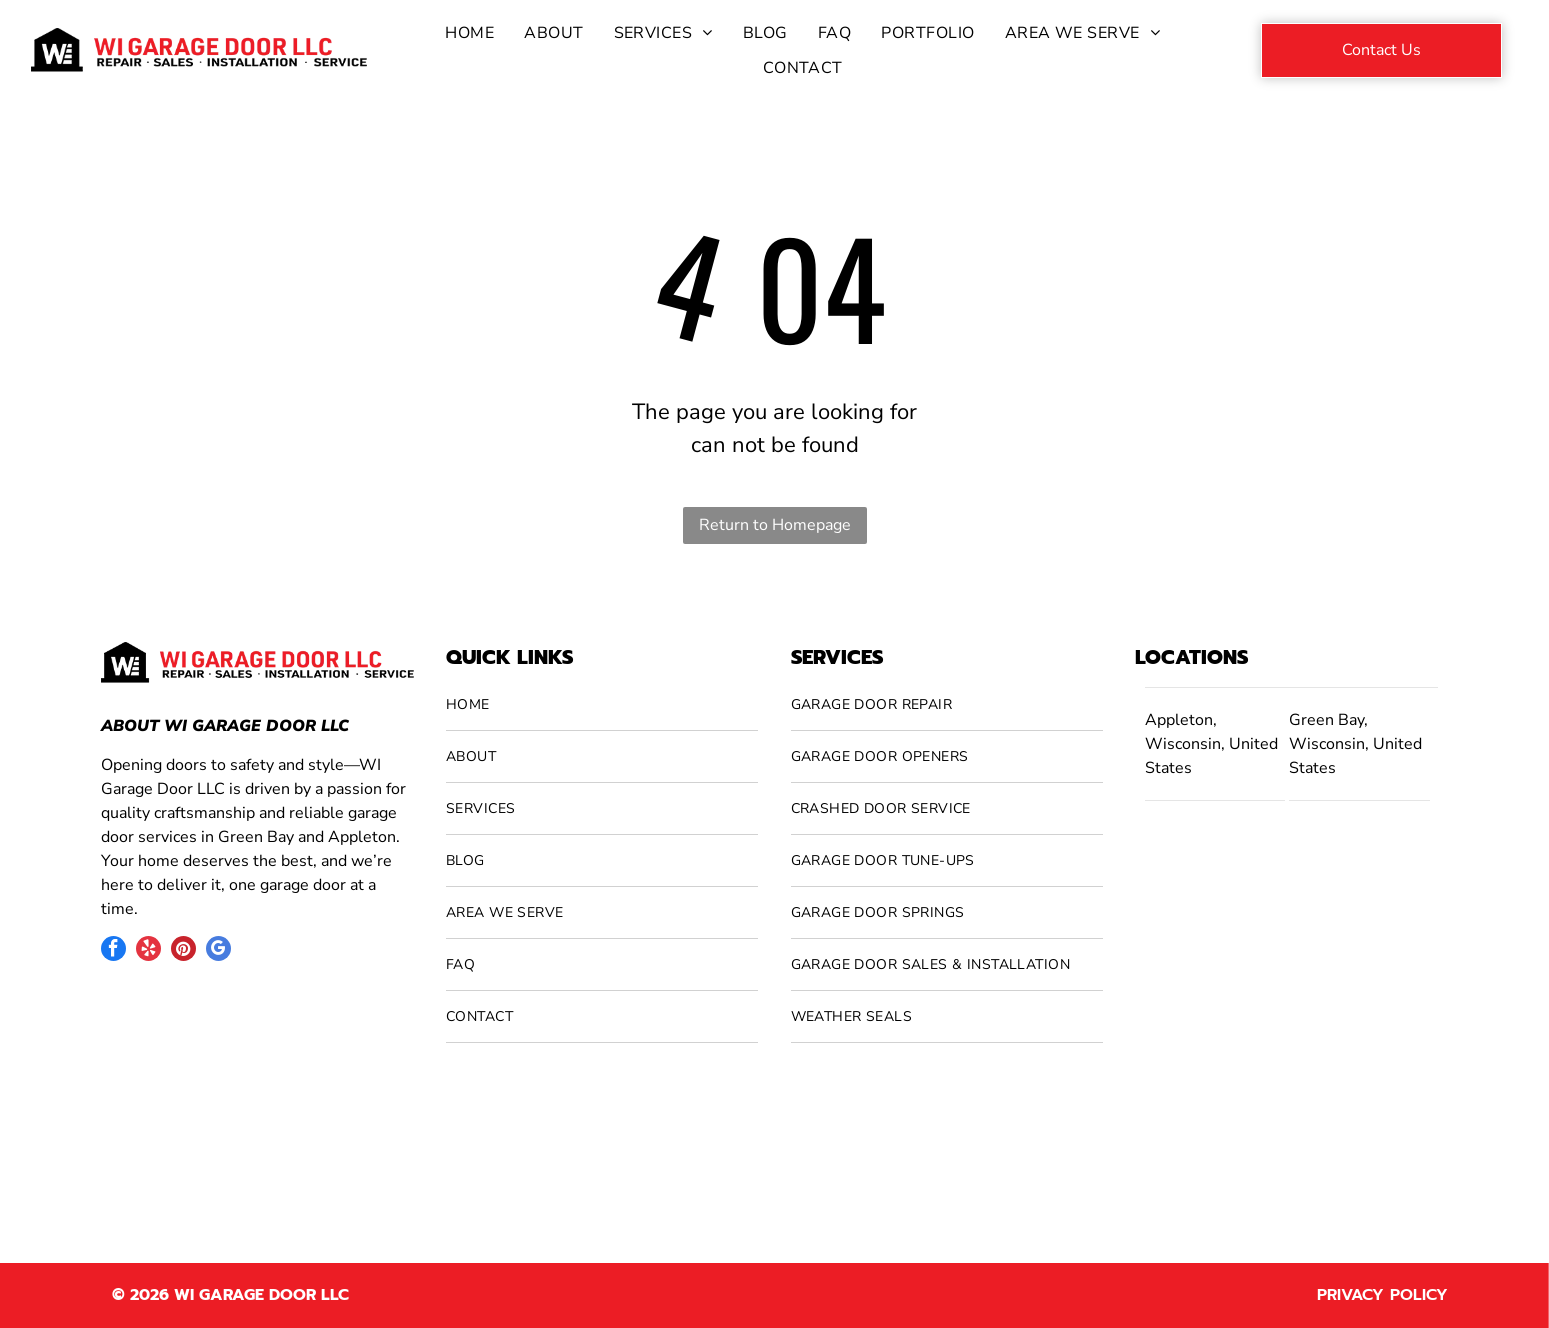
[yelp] (148, 951)
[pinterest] (183, 951)
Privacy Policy (1382, 1295)
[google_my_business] (218, 951)
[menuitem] (469, 33)
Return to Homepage (775, 525)
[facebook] (113, 951)
